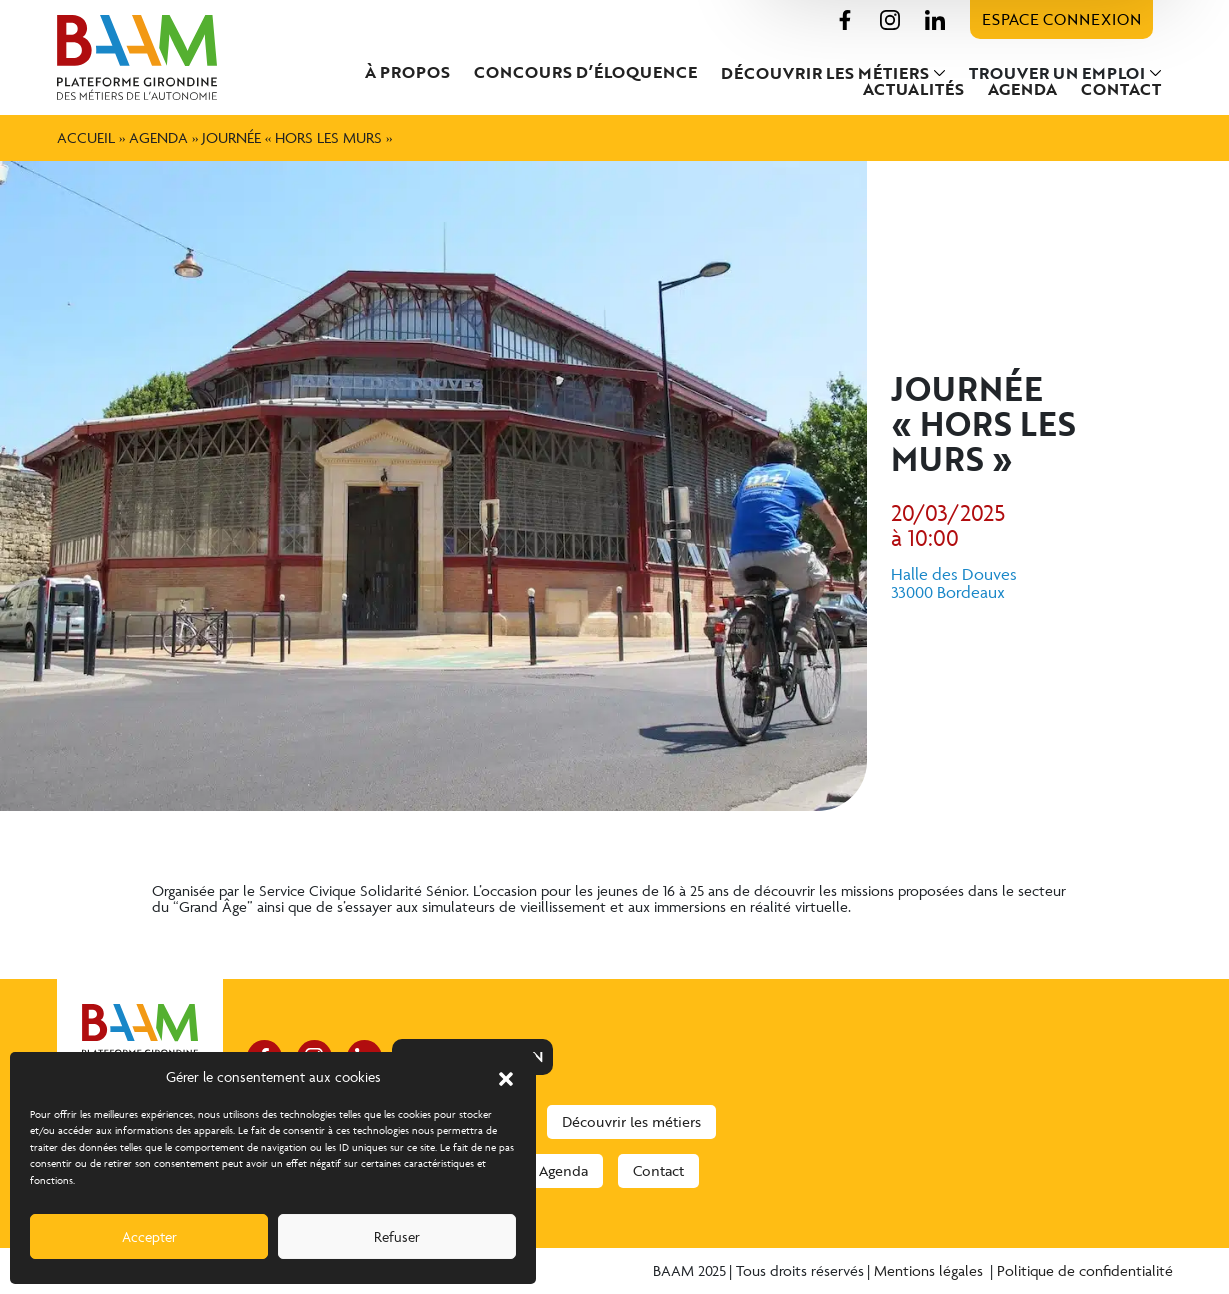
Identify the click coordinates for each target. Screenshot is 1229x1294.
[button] (506, 1077)
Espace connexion (1061, 19)
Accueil (86, 137)
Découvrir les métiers (825, 73)
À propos (407, 72)
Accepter (149, 1236)
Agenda (1022, 89)
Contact (1121, 89)
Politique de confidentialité (1085, 1270)
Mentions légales (930, 1270)
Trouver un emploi (1057, 73)
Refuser (397, 1236)
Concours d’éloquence (585, 72)
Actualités (913, 89)
